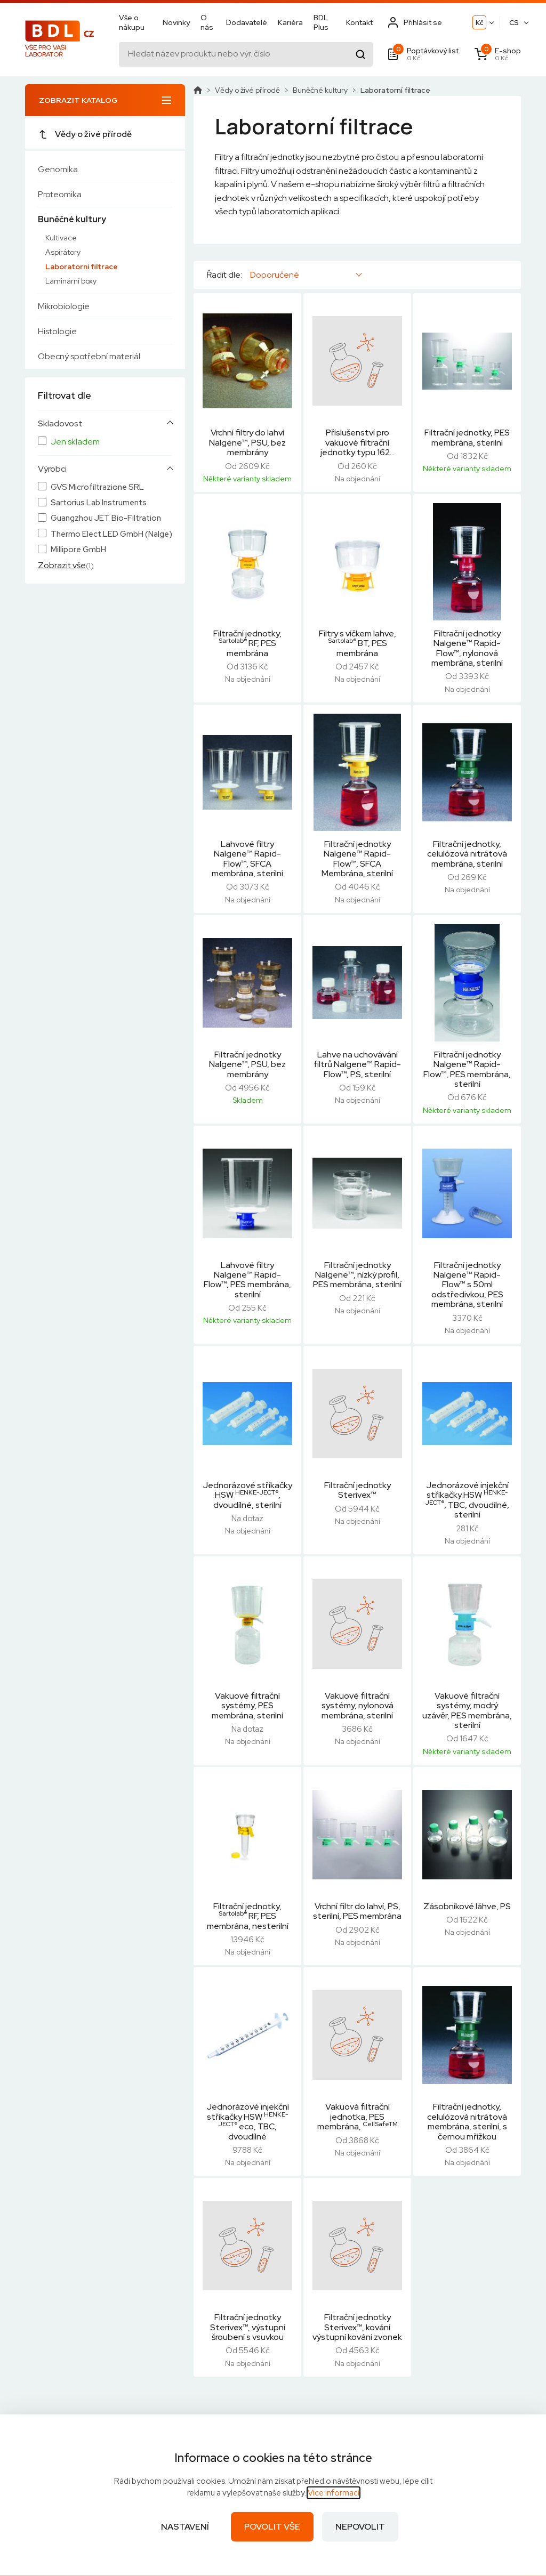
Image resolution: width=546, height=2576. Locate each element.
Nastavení (185, 2526)
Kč (480, 22)
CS (514, 22)
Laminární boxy (71, 281)
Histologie (57, 331)
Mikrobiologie (64, 306)
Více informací (333, 2493)
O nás (206, 22)
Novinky (176, 22)
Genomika (58, 169)
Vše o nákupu (131, 22)
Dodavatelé (246, 22)
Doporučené (274, 274)
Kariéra (290, 22)
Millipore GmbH (78, 549)
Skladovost (60, 424)
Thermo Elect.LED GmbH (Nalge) (111, 534)
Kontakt (359, 22)
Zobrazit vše (62, 565)
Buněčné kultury (72, 219)
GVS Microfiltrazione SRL (97, 487)
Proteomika (60, 194)
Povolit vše (272, 2526)
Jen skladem (75, 442)
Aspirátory (63, 252)
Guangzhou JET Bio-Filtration (106, 518)
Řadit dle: (224, 275)
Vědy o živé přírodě (85, 134)
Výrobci (52, 469)
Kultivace (61, 238)
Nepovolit (360, 2526)
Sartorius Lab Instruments (99, 502)
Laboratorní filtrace (81, 266)
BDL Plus (321, 22)
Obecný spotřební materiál (89, 356)
